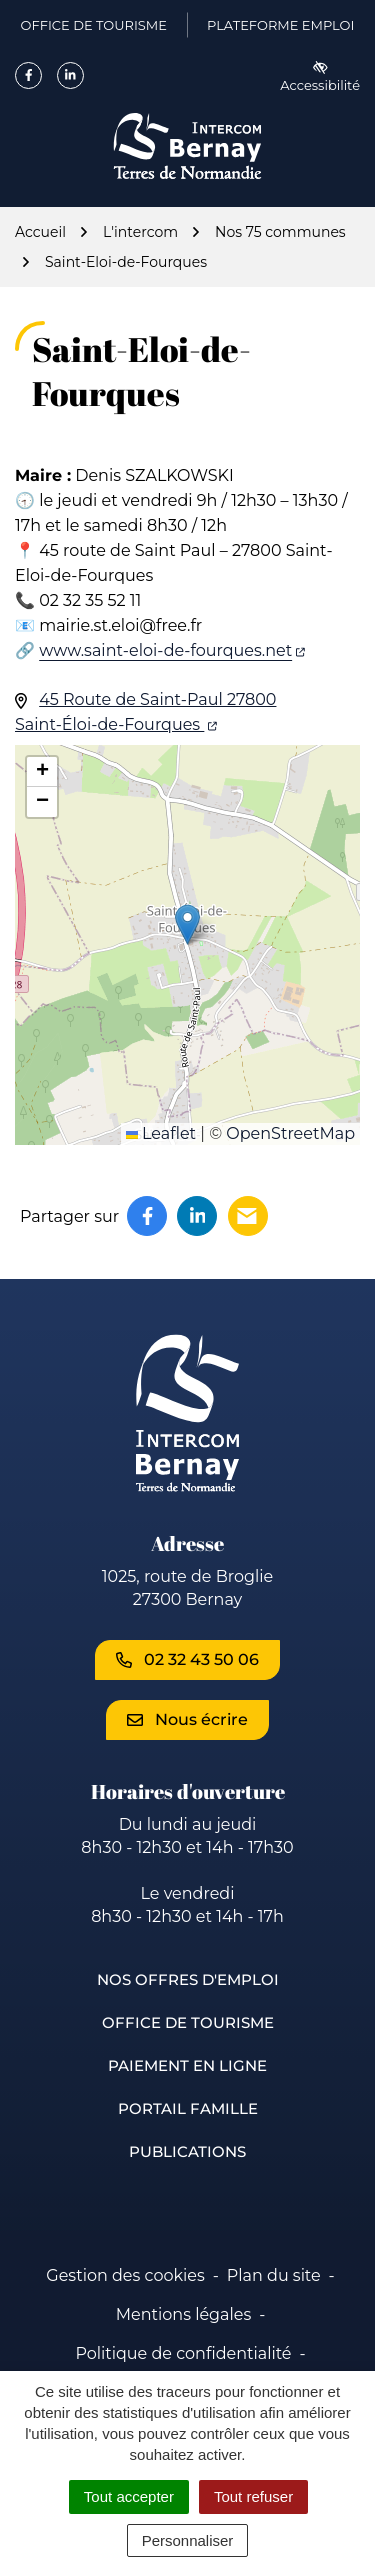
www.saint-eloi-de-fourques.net (172, 650)
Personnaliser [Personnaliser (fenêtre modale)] (188, 2540)
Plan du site (274, 2275)
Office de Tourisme (188, 2022)
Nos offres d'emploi (188, 1979)
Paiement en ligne (187, 2065)
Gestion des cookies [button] (125, 2275)
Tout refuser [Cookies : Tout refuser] (253, 2496)
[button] (187, 924)
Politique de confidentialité (183, 2353)
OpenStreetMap (290, 1133)
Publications (187, 2151)
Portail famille (188, 2108)
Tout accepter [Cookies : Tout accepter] (129, 2496)
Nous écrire (187, 1719)
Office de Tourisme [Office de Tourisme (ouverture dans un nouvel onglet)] (94, 29)
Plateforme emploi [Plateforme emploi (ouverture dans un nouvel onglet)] (280, 29)
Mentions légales (184, 2314)
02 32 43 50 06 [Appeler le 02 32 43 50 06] (187, 1659)
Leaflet (161, 1133)
